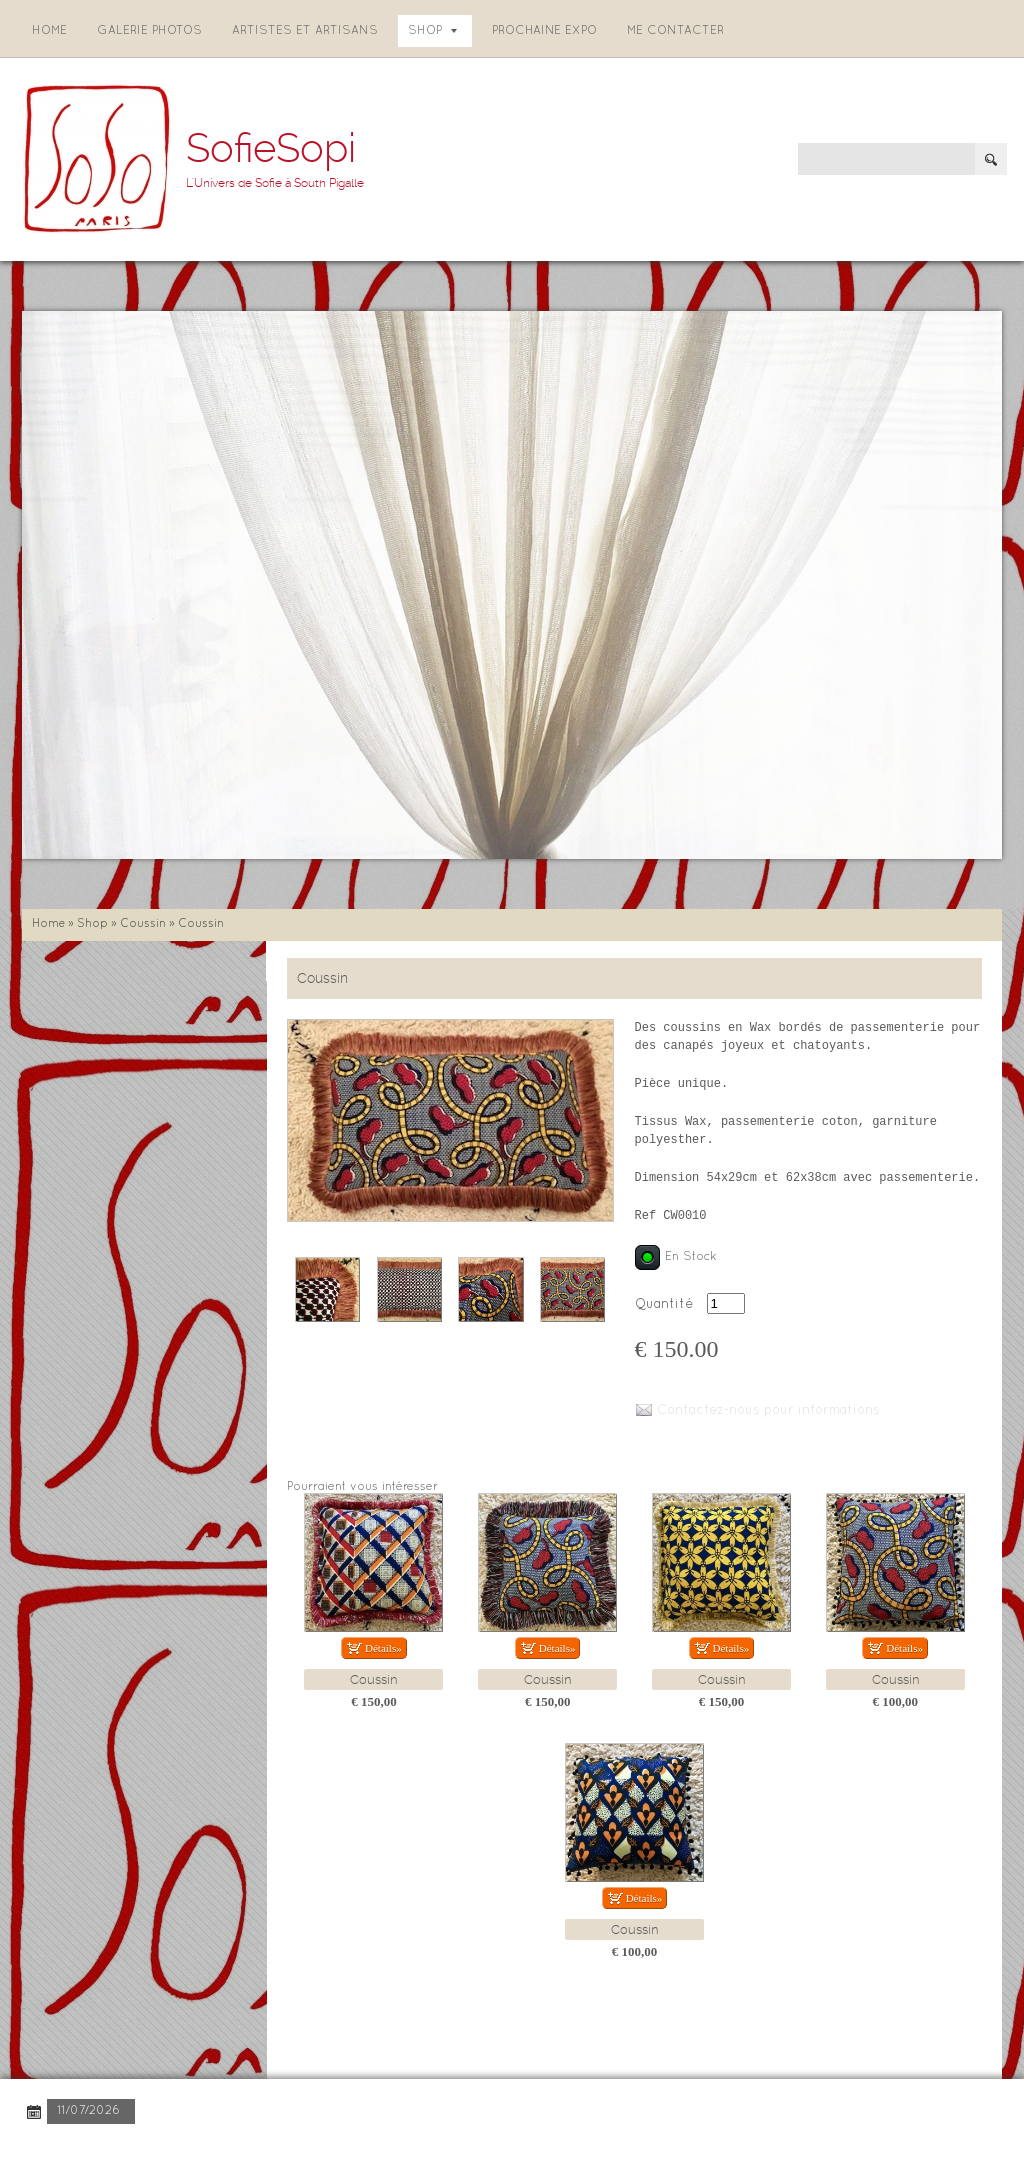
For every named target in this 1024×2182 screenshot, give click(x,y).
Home (49, 31)
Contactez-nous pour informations (768, 1411)
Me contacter (675, 31)
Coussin (143, 924)
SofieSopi (271, 148)
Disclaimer (295, 2151)
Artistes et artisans (305, 31)
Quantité (664, 1305)
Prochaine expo (544, 31)
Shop (432, 31)
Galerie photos (149, 31)
